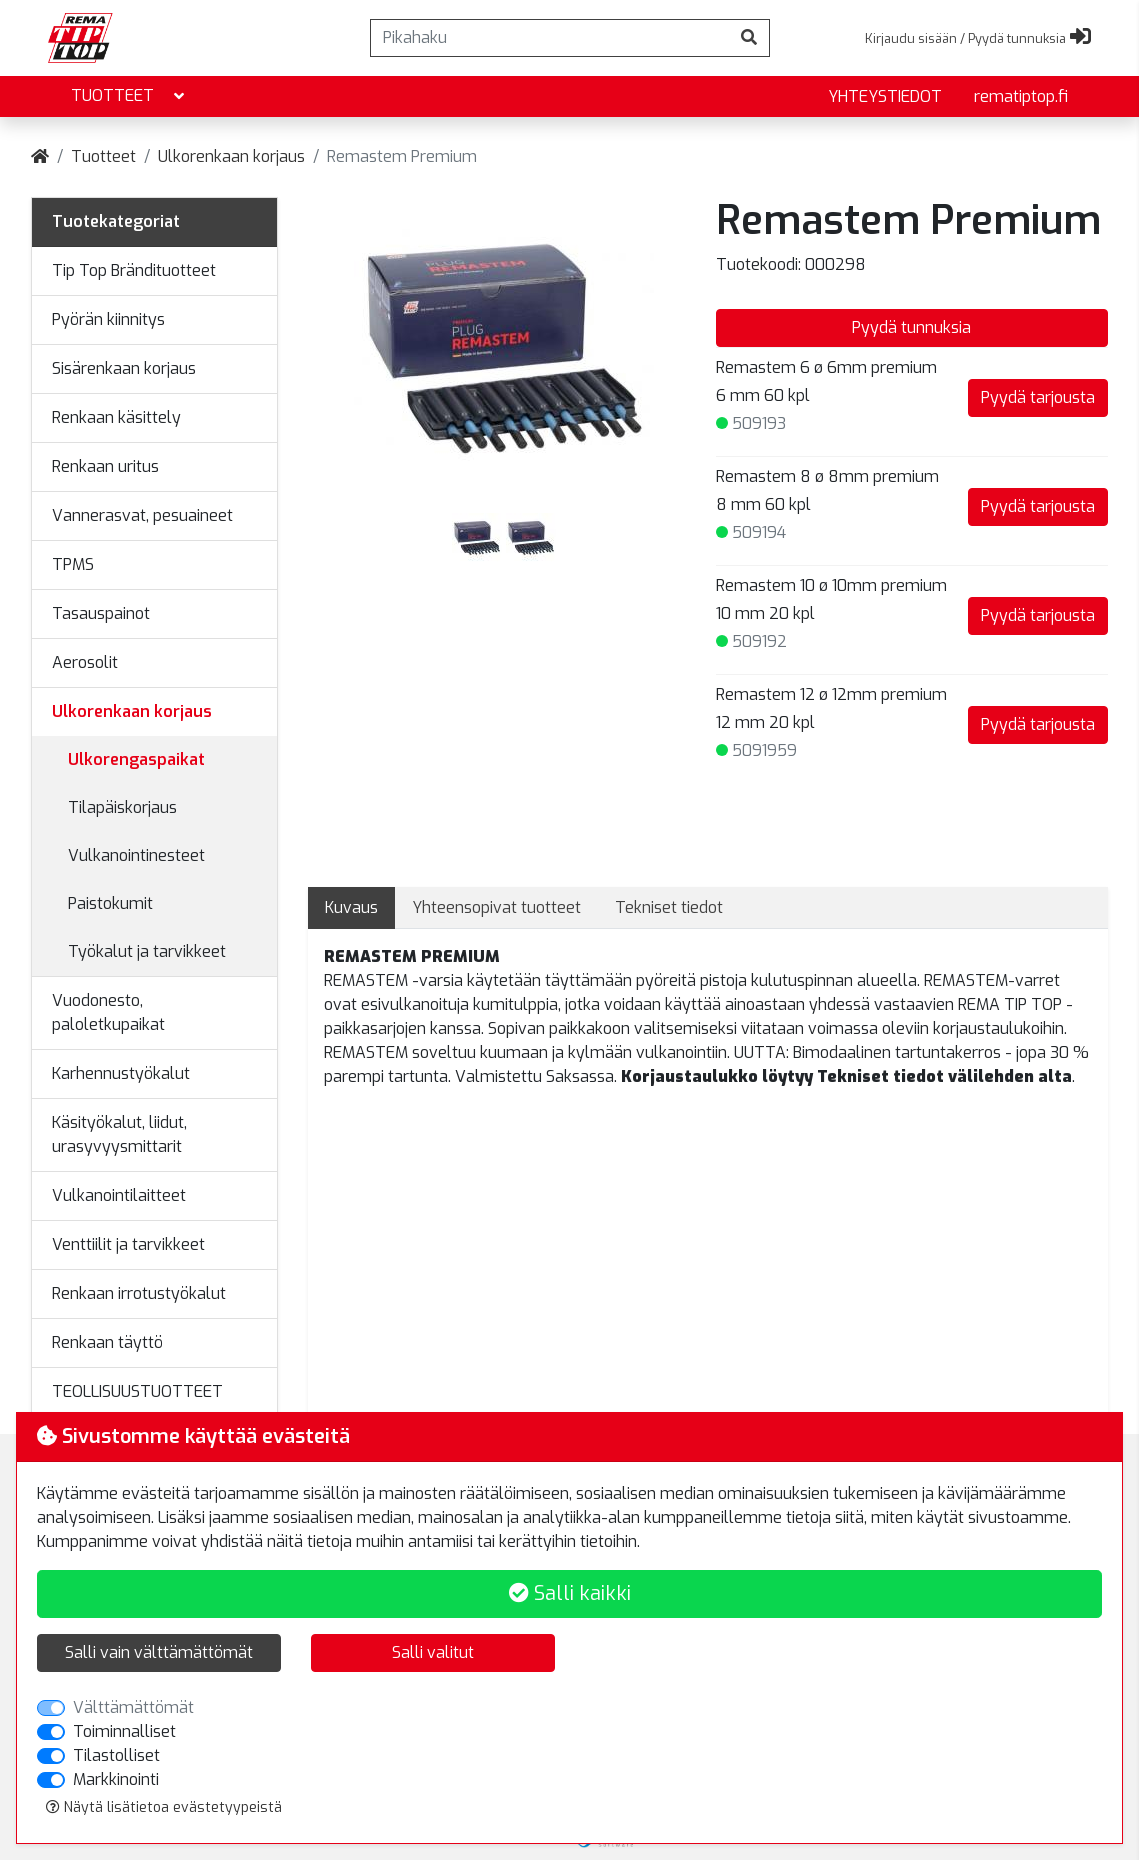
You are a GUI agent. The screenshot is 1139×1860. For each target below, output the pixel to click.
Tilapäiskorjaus (122, 807)
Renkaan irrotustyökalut (139, 1293)
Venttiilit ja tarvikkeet (128, 1244)
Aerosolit (85, 662)
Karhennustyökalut (121, 1073)
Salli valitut (433, 1652)
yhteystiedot (885, 96)
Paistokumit (110, 903)
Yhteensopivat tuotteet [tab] (496, 907)
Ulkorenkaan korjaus (231, 156)
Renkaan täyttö (107, 1342)
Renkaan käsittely (116, 417)
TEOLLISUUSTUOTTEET (137, 1391)
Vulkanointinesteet (136, 855)
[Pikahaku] (550, 38)
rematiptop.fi (1021, 96)
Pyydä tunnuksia (911, 327)
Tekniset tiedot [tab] (669, 907)
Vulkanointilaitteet (119, 1195)
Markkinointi (116, 1779)
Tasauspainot (101, 613)
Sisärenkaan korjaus (124, 368)
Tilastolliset (116, 1755)
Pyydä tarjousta (1038, 397)
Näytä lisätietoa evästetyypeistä (164, 1807)
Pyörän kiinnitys (108, 319)
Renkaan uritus (105, 466)
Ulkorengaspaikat (136, 759)
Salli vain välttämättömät (159, 1652)
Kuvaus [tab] (351, 907)
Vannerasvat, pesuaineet (142, 515)
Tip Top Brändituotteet (134, 270)
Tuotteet (129, 96)
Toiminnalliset (124, 1731)
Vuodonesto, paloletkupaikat (108, 1012)
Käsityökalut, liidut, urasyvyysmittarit (119, 1134)
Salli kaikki (570, 1593)
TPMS (73, 564)
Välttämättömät (133, 1707)
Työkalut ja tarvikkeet (147, 951)
